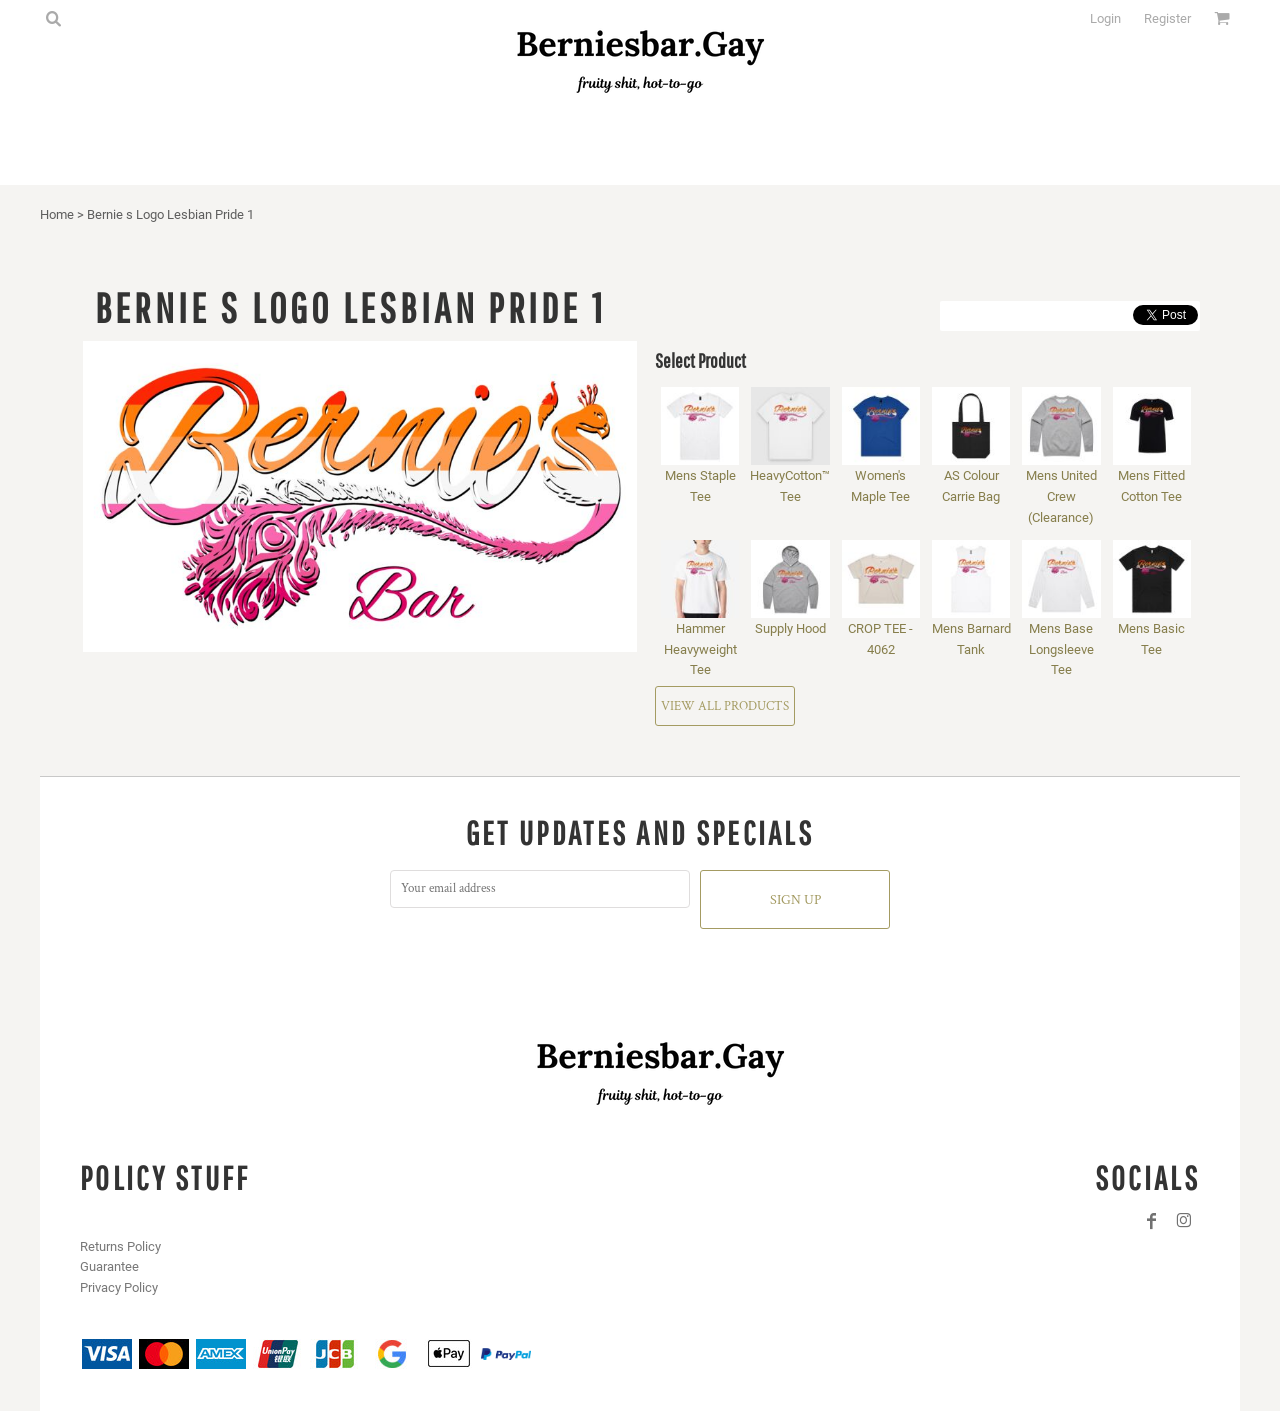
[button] (53, 18)
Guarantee (109, 1266)
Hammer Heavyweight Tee (700, 649)
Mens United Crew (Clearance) (1061, 496)
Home (57, 214)
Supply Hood (790, 628)
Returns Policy (120, 1246)
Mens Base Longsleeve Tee (1061, 649)
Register (1167, 18)
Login (1105, 18)
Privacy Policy (119, 1287)
